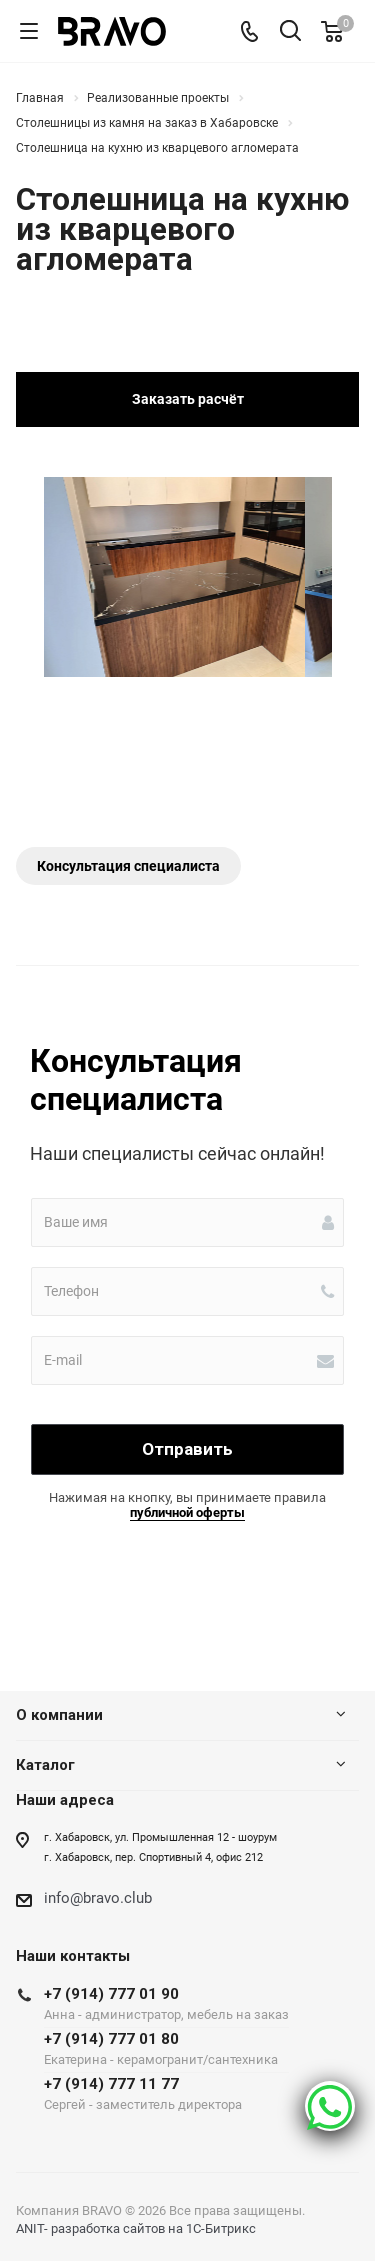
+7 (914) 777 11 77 (166, 2093)
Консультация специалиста (128, 866)
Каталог (45, 1765)
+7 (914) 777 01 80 (166, 2048)
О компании (59, 1715)
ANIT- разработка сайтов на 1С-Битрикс (136, 2228)
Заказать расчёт (188, 399)
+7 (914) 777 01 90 (166, 2003)
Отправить (187, 1449)
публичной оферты (187, 1512)
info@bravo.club (98, 1898)
